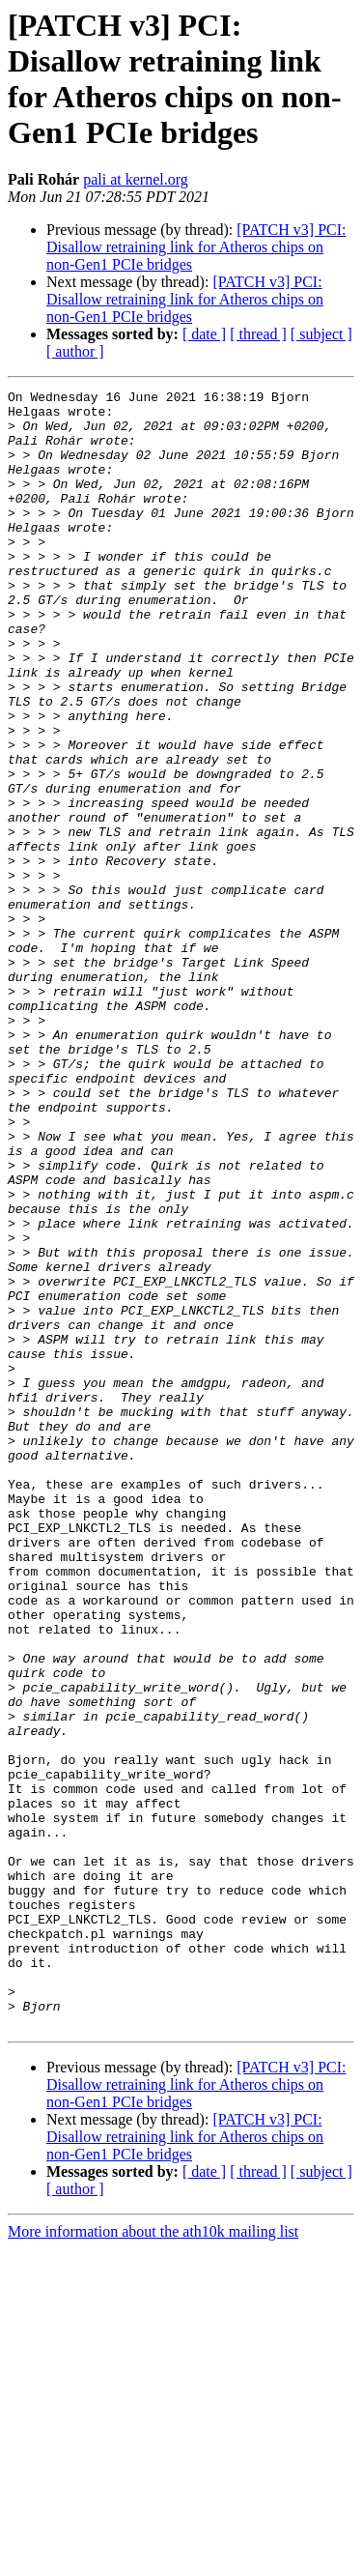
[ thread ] (258, 334)
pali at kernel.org (135, 179)
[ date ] (204, 334)
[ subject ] (321, 334)
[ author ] (75, 351)
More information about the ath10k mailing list (153, 2559)
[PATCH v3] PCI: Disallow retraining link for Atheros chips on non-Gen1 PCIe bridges (196, 247)
